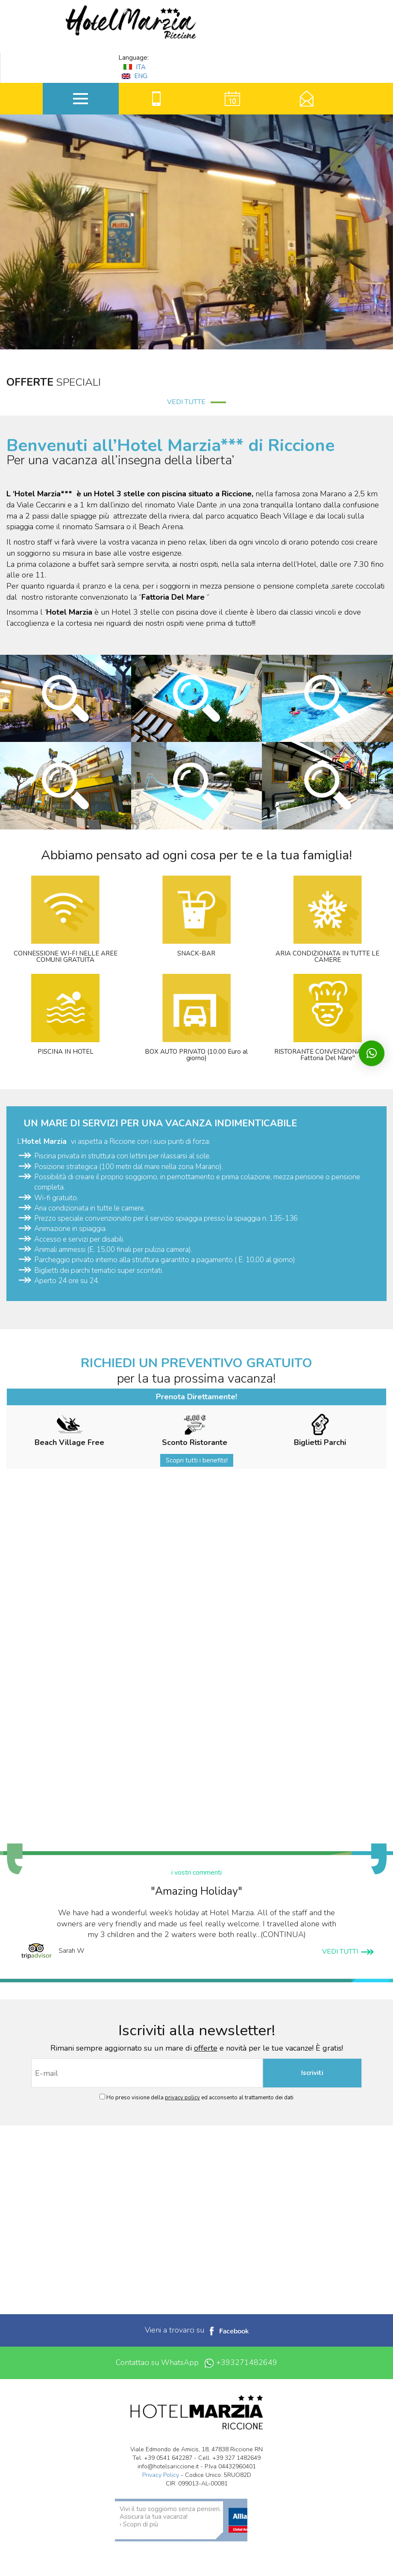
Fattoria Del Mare (174, 597)
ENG (134, 76)
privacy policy (182, 2097)
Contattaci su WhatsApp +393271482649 (196, 2362)
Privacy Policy (160, 2475)
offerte (205, 2048)
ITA (134, 67)
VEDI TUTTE (196, 402)
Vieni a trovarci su (197, 2330)
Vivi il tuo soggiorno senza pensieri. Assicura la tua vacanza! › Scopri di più (170, 2517)
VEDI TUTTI (348, 1951)
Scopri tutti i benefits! (197, 1460)
